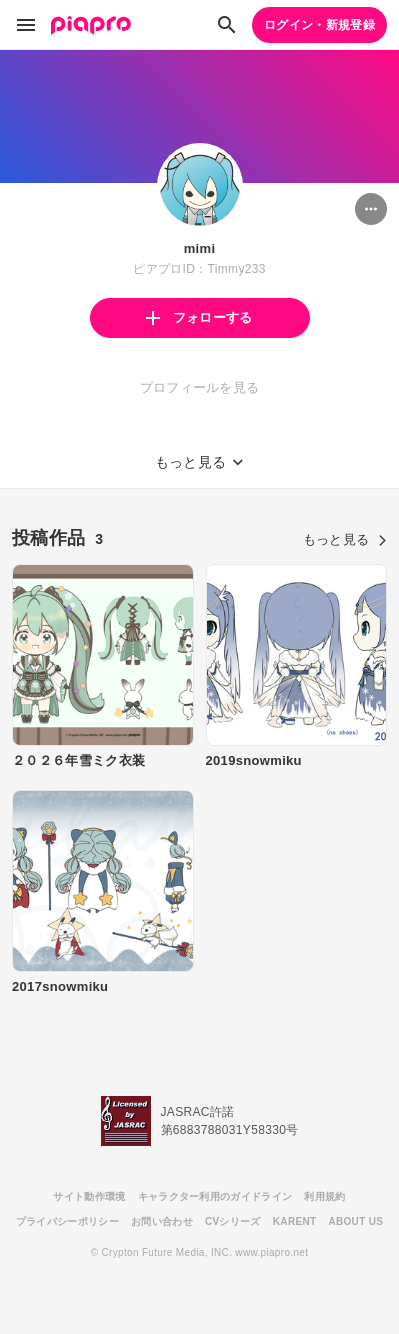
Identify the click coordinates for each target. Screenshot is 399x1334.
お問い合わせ (162, 1221)
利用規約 (324, 1196)
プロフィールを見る (200, 387)
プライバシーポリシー (67, 1221)
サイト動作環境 (89, 1196)
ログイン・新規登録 (319, 25)
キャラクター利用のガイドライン (215, 1196)
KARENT (295, 1221)
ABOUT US (355, 1221)
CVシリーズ (233, 1221)
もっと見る (345, 539)
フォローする (199, 317)
